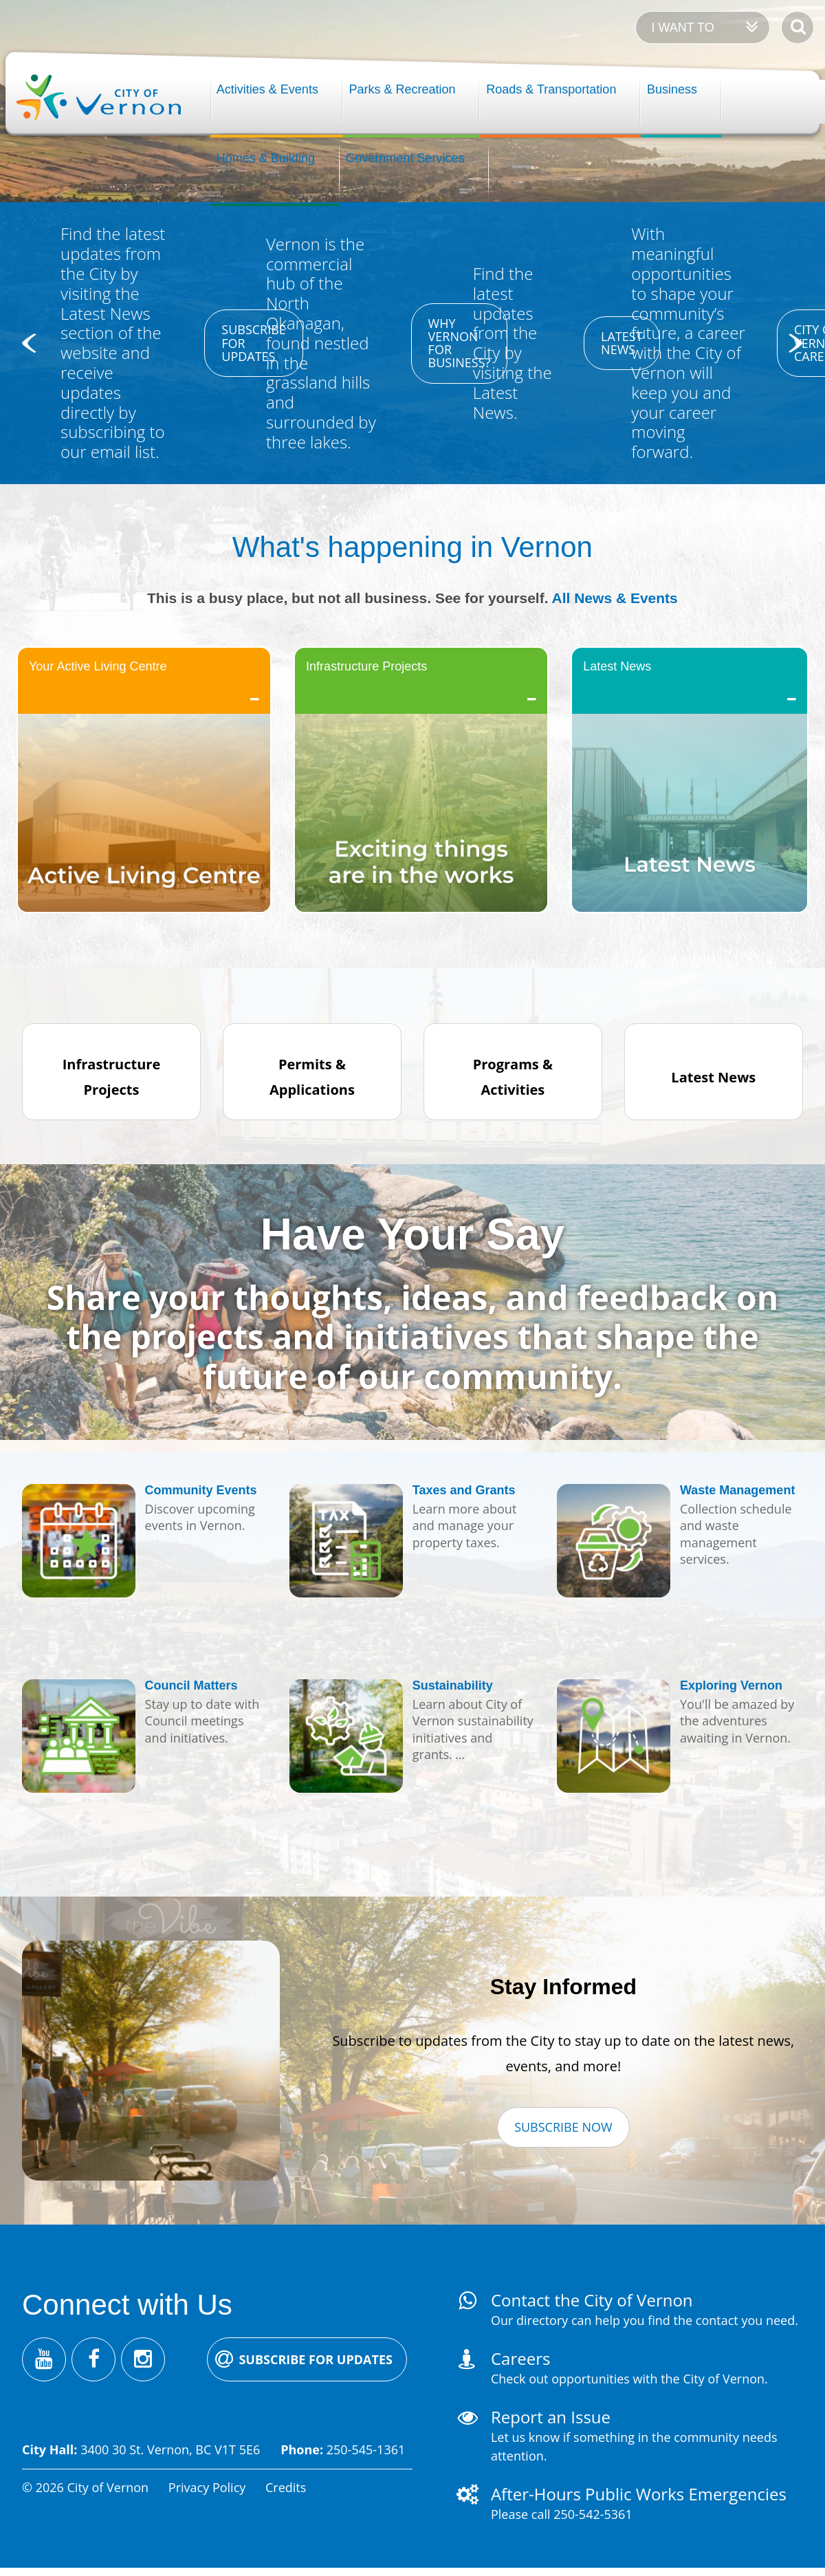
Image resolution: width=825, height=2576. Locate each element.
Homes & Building (266, 158)
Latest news (621, 343)
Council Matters (191, 1685)
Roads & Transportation (551, 89)
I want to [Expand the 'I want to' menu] (682, 27)
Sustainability (452, 1685)
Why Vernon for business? (459, 343)
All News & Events (615, 598)
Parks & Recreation (402, 89)
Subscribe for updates (253, 342)
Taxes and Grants (464, 1490)
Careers (520, 2358)
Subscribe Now (563, 2127)
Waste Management (737, 1490)
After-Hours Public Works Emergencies (638, 2493)
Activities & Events (267, 89)
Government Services (405, 158)
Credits (285, 2487)
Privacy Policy (206, 2487)
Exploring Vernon (731, 1685)
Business (672, 89)
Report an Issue (550, 2416)
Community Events (201, 1490)
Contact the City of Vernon (592, 2300)
